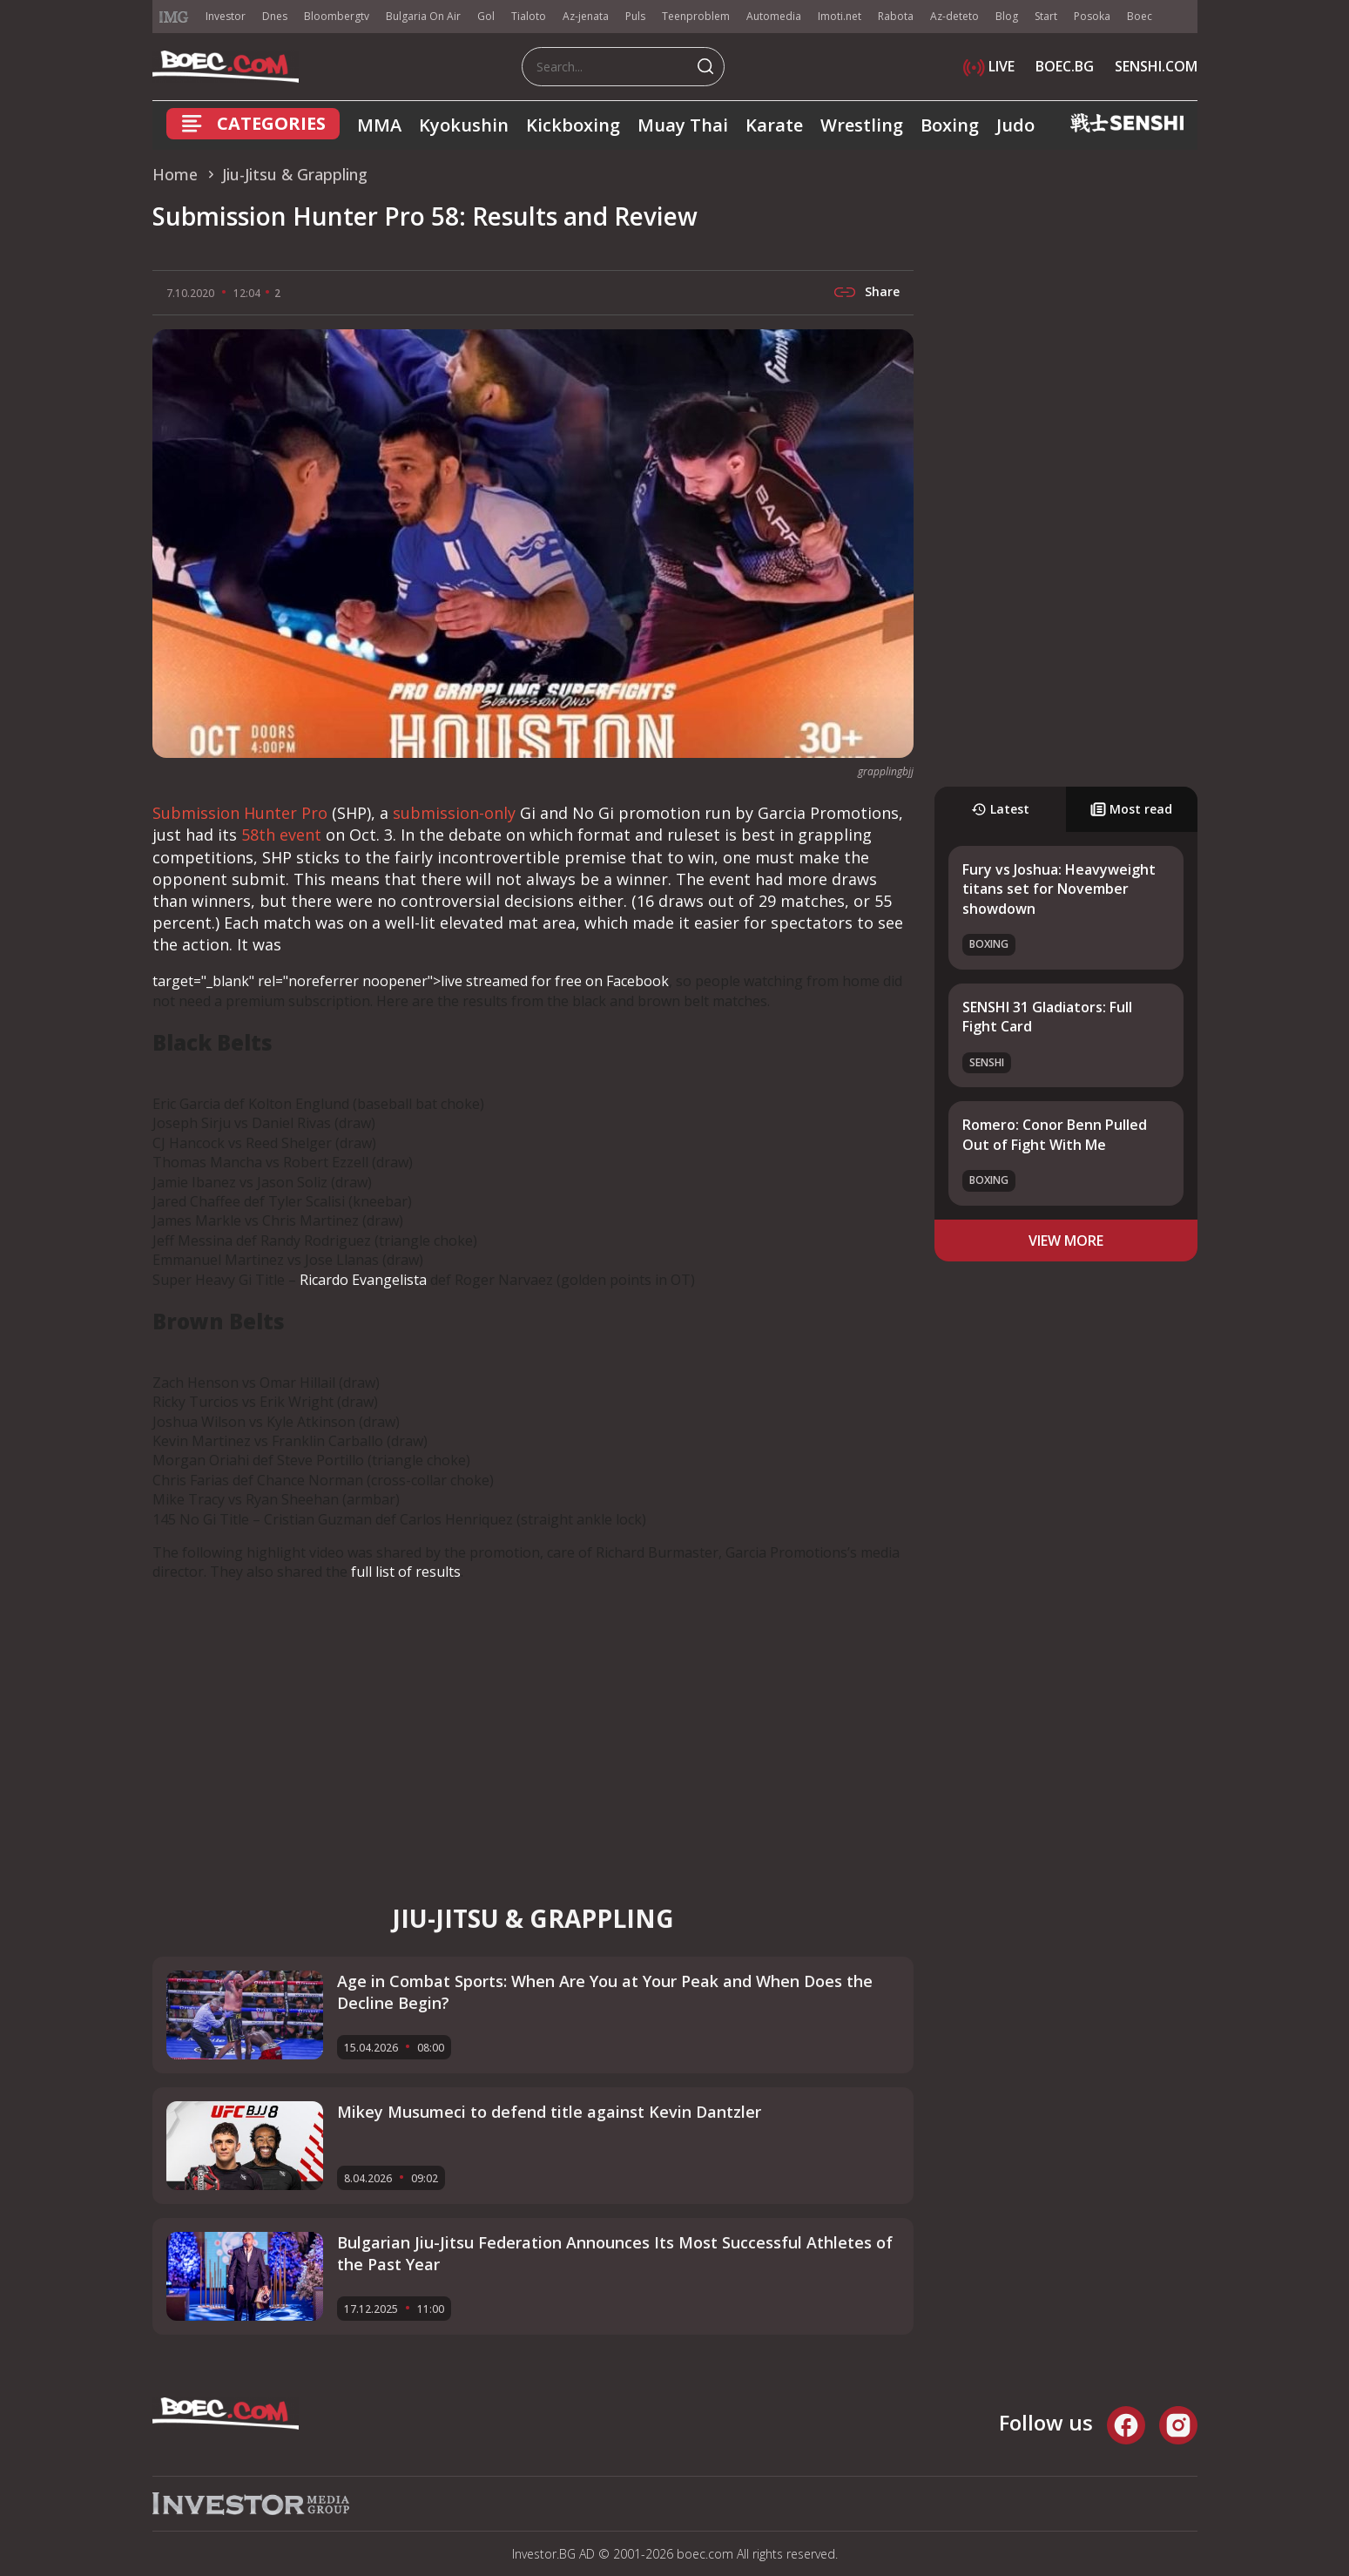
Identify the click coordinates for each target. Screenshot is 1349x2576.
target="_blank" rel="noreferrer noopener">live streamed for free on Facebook (410, 981)
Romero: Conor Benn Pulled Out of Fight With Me (1054, 1134)
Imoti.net (839, 16)
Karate (774, 125)
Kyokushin (464, 125)
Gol (486, 16)
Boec (1139, 16)
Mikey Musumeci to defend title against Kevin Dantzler (549, 2111)
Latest (1000, 809)
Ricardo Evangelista (363, 1279)
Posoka (1092, 16)
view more (1066, 1240)
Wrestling (861, 125)
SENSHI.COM (1156, 66)
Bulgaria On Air (423, 16)
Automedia (773, 16)
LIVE (989, 66)
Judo (1015, 125)
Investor (226, 16)
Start (1046, 16)
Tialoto (528, 16)
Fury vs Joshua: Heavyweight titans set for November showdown (1059, 889)
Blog (1006, 16)
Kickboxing (573, 125)
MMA (379, 125)
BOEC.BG (1064, 66)
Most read (1131, 809)
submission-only (454, 812)
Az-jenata (586, 16)
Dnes (274, 16)
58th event (281, 834)
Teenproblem (696, 16)
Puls (635, 16)
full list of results (406, 1571)
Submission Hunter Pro (239, 812)
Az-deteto (954, 16)
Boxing (950, 125)
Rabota (896, 16)
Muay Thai (682, 125)
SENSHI (986, 1062)
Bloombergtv (336, 16)
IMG (174, 17)
